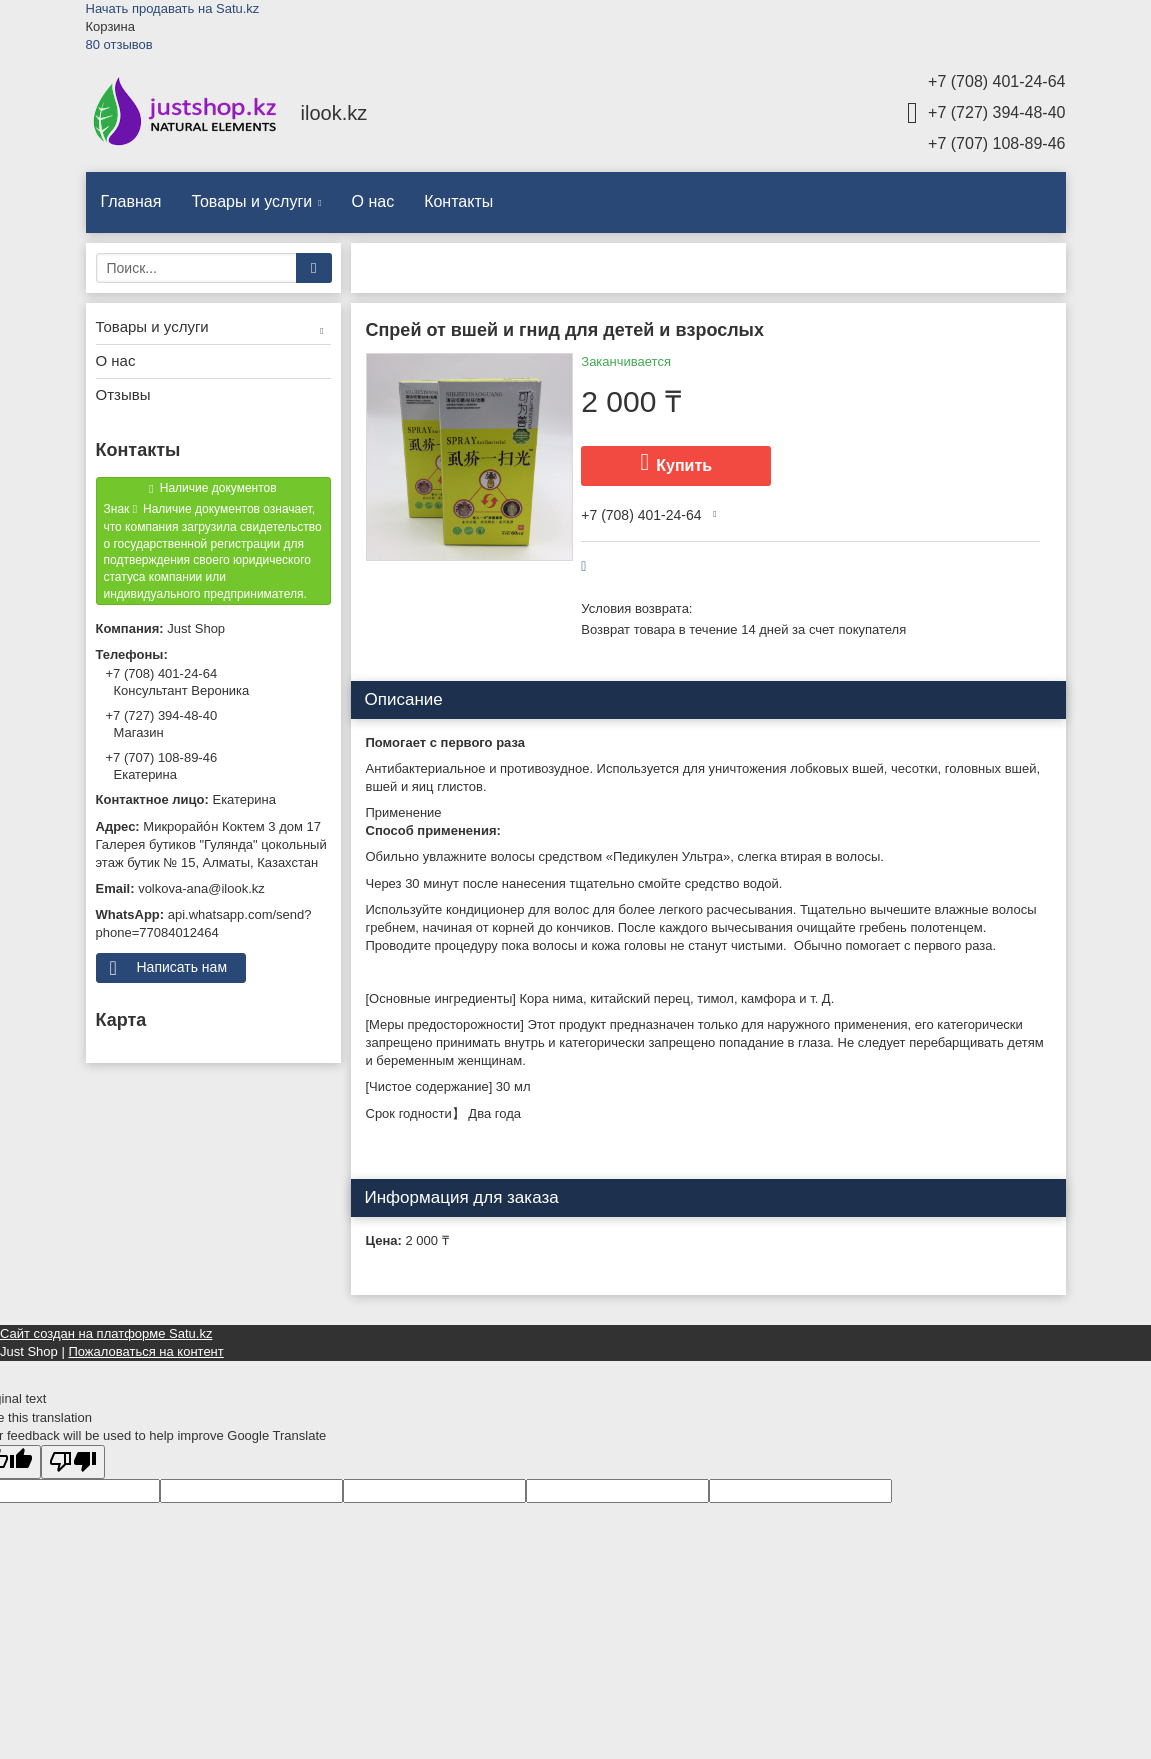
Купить (684, 465)
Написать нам (182, 967)
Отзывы (123, 394)
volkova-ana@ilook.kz (201, 888)
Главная (131, 201)
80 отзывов (119, 44)
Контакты (458, 201)
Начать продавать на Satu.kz (173, 8)
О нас (373, 201)
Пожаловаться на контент (145, 1351)
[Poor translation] (73, 1462)
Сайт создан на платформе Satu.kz (106, 1333)
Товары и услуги (251, 201)
